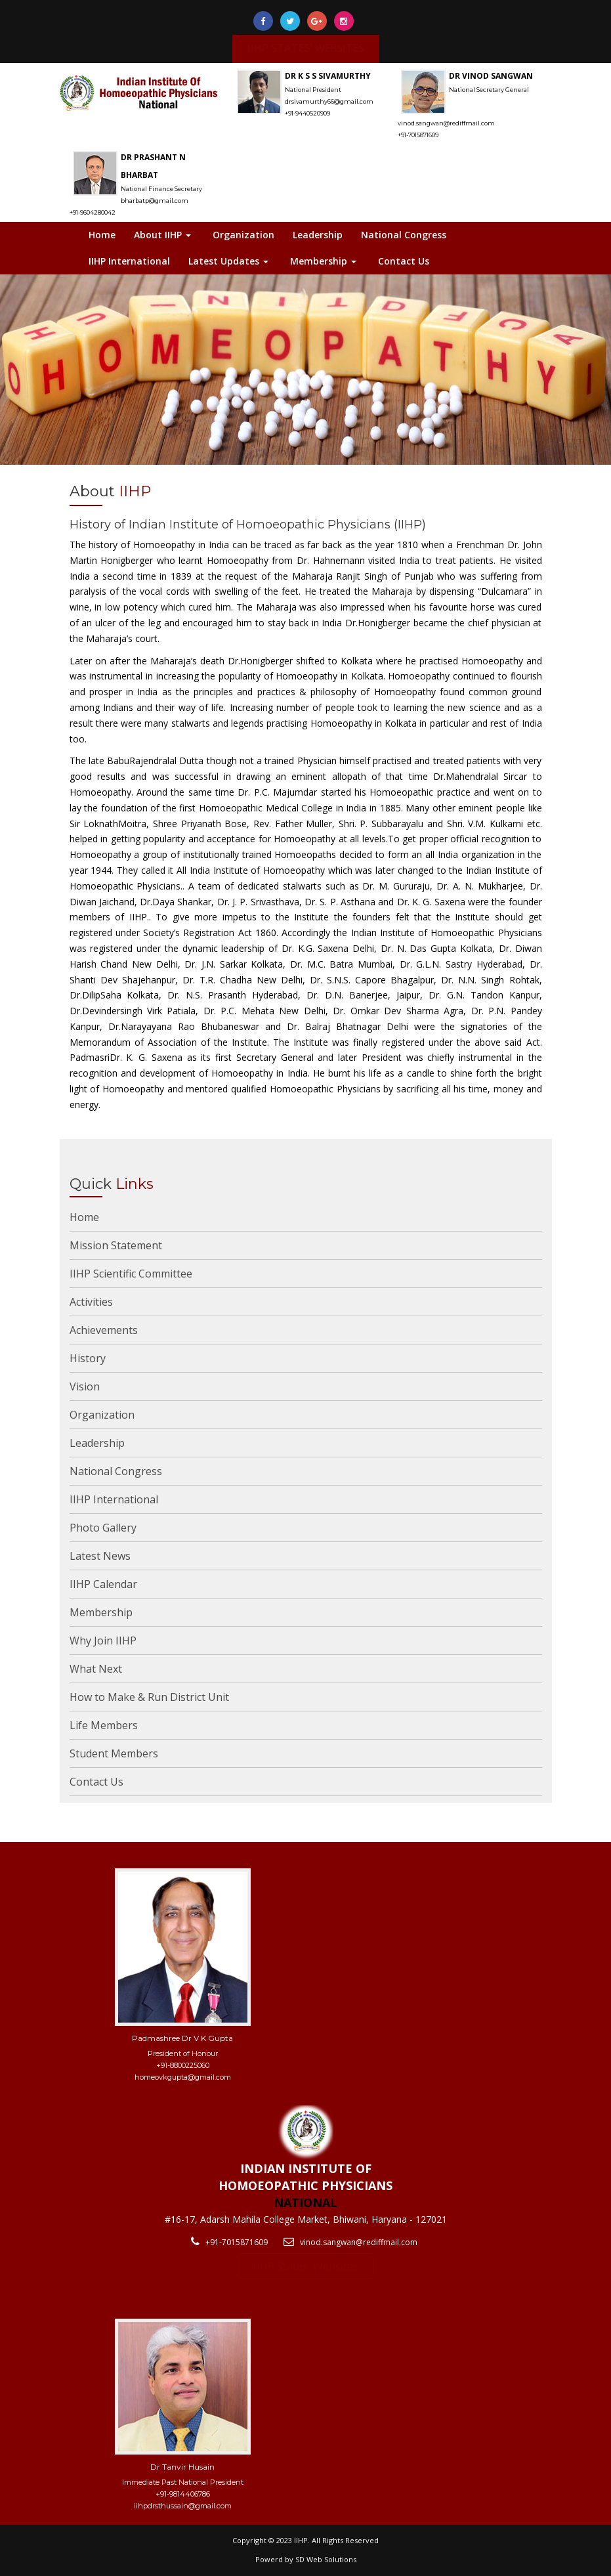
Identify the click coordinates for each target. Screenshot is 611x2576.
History (88, 1358)
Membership (323, 261)
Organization (243, 234)
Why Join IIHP (103, 1640)
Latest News (100, 1556)
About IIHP (162, 234)
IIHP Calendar (103, 1584)
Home (102, 234)
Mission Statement (116, 1245)
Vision (85, 1386)
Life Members (104, 1725)
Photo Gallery (103, 1527)
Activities (91, 1302)
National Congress (403, 234)
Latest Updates (228, 261)
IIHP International (129, 261)
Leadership (318, 234)
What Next (96, 1669)
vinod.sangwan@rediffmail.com (358, 2242)
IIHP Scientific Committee (131, 1273)
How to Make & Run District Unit (149, 1697)
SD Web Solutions (325, 2559)
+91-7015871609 (236, 2242)
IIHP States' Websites (305, 2266)
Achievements (104, 1330)
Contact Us (403, 261)
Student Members (114, 1753)
